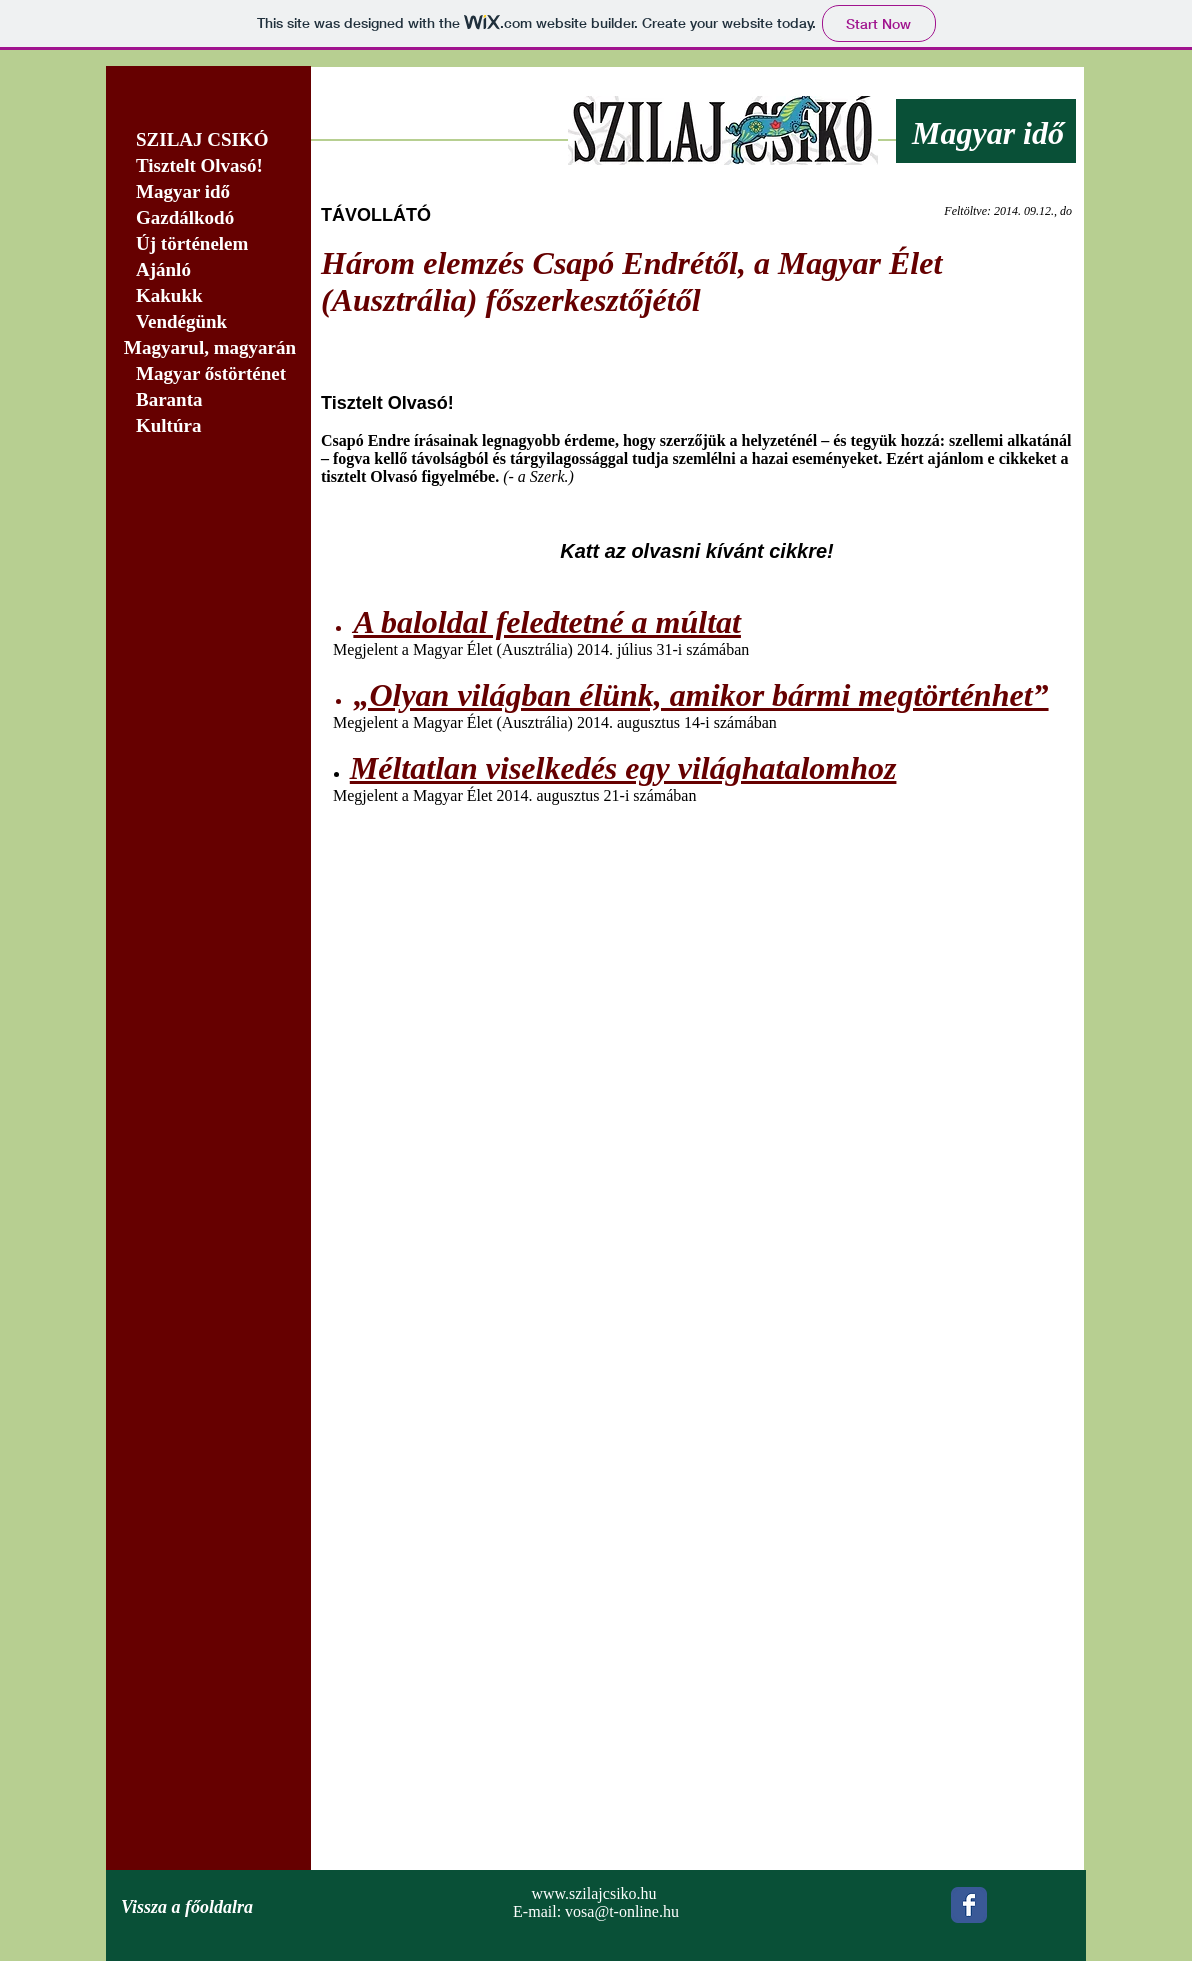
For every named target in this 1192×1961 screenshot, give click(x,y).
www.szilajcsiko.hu (593, 1893)
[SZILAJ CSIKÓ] (208, 140)
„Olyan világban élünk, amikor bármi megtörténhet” (700, 695)
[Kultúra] (214, 426)
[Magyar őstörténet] (208, 374)
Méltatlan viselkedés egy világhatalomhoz (623, 768)
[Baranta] (208, 400)
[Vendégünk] (208, 322)
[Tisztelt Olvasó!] (208, 166)
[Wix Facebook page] (969, 1905)
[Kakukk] (208, 296)
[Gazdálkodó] (208, 218)
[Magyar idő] (208, 192)
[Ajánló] (208, 270)
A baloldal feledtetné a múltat (547, 622)
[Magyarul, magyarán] (208, 348)
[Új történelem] (208, 244)
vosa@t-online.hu (622, 1911)
